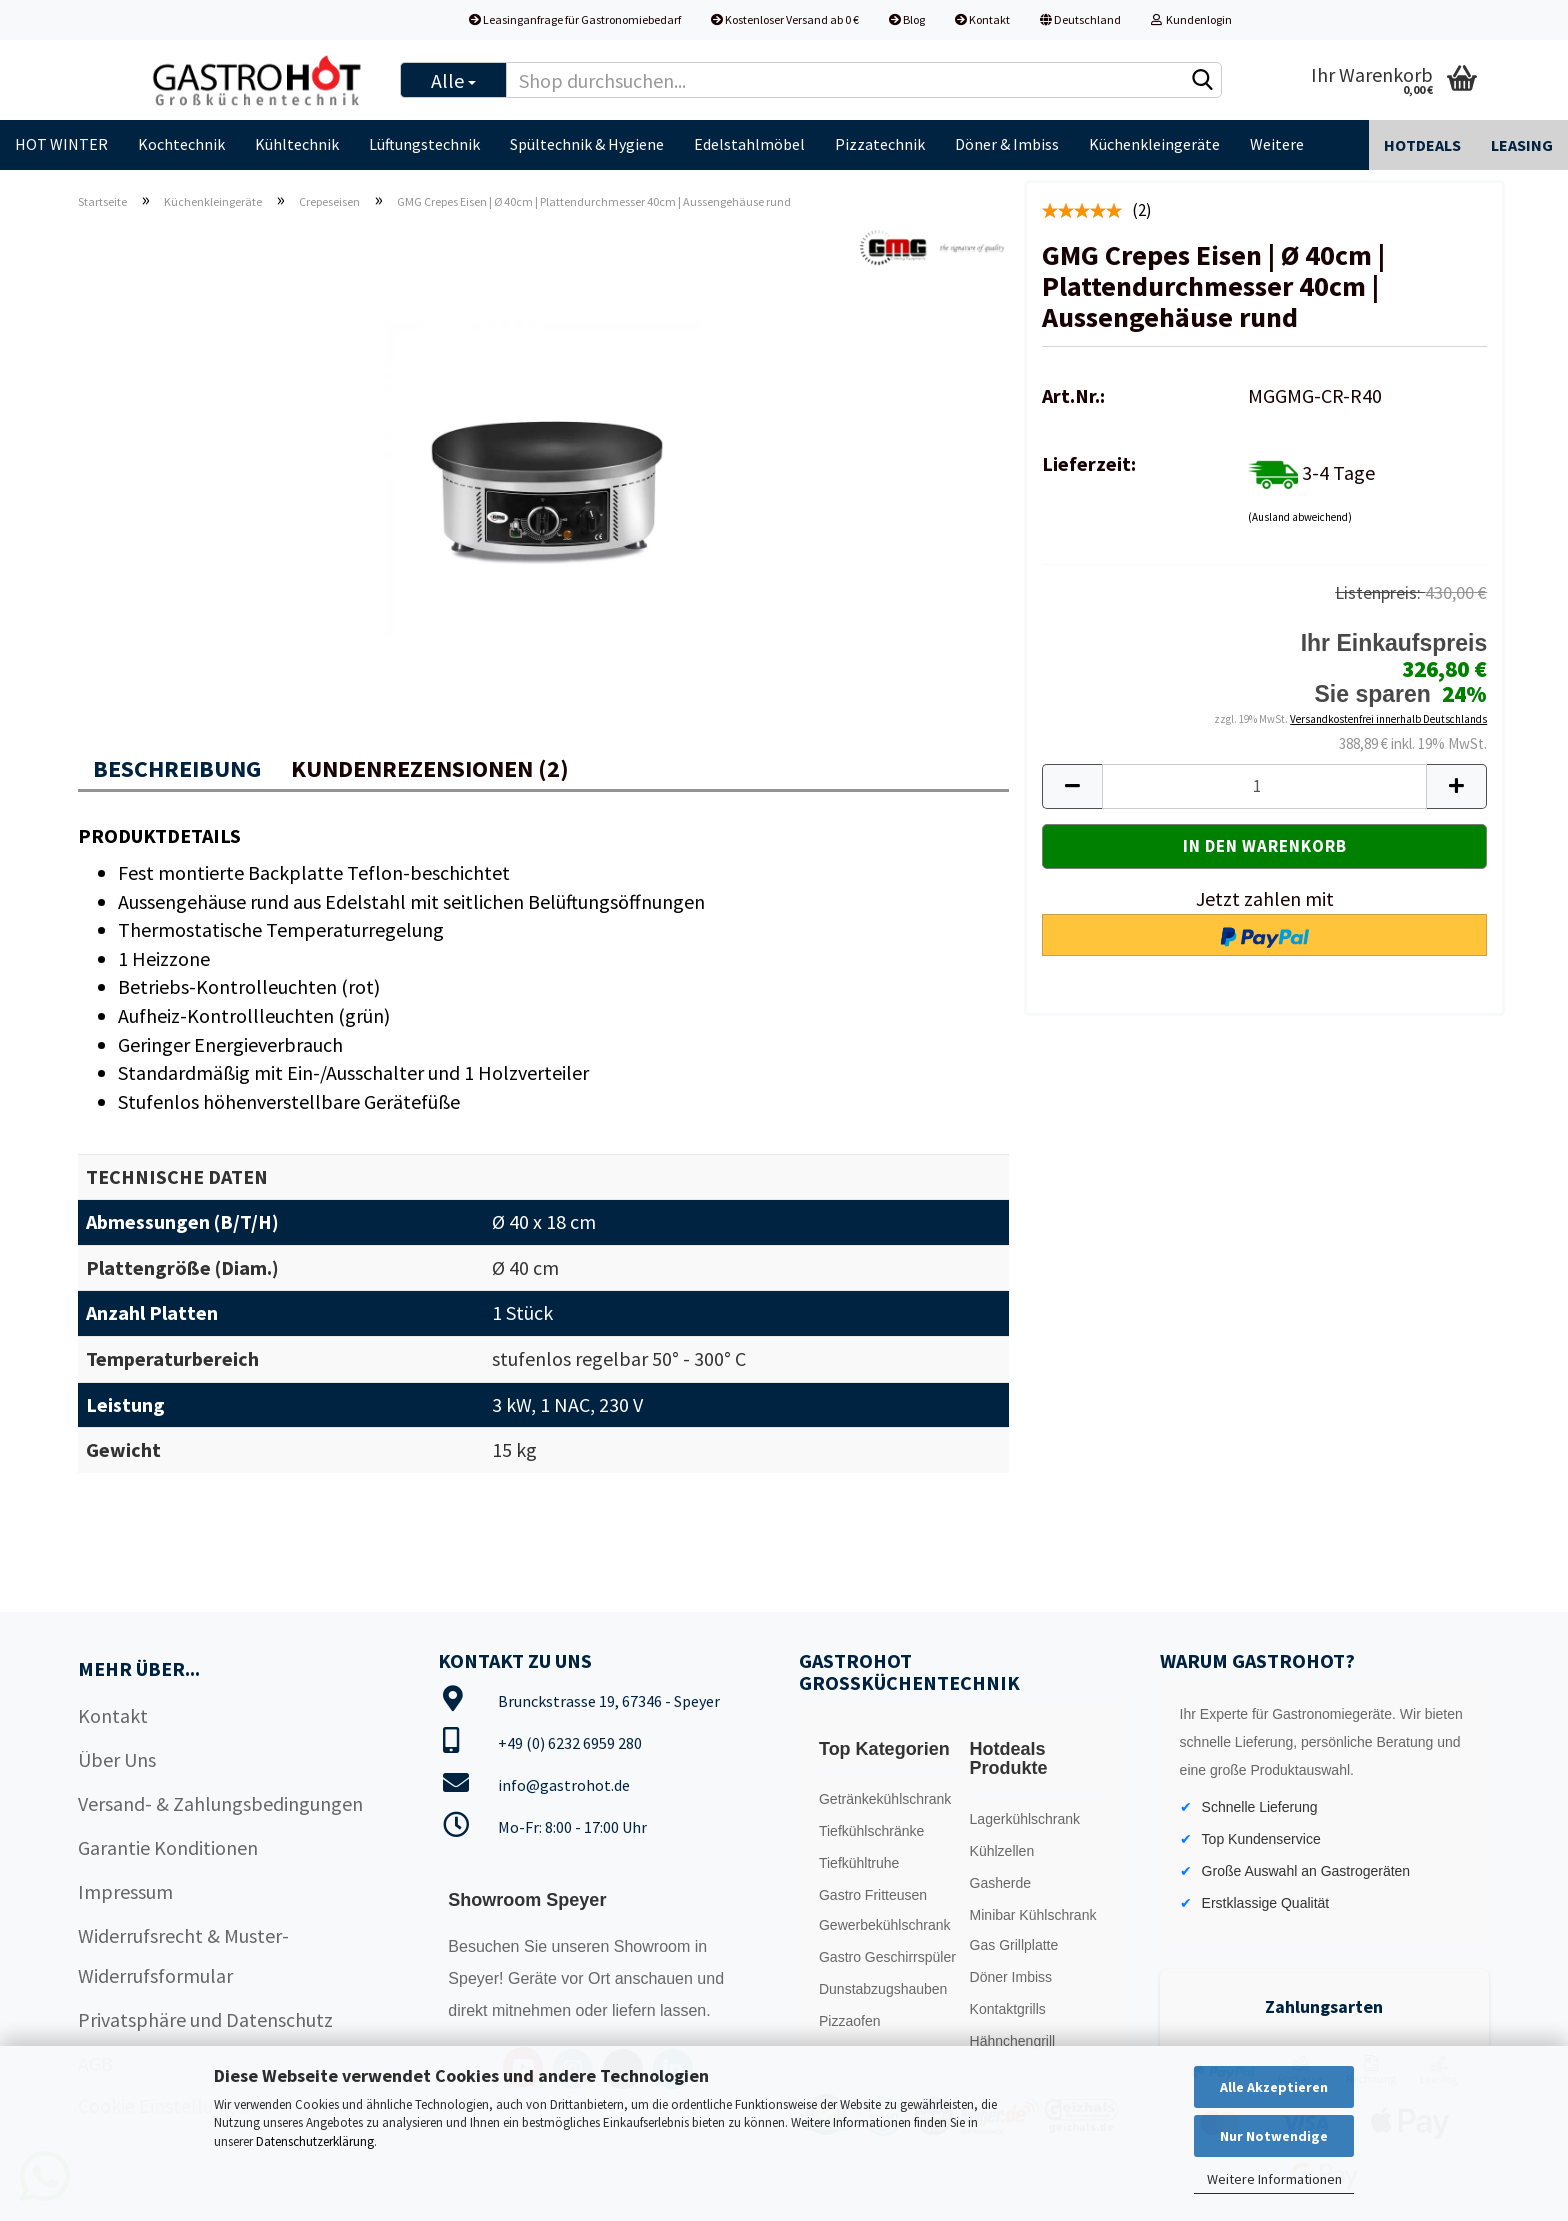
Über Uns (117, 1759)
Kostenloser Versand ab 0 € (785, 19)
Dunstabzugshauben (883, 1989)
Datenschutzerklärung (315, 2141)
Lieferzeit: (1089, 463)
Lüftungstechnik (424, 144)
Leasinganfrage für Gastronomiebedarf (575, 19)
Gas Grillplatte (1014, 1945)
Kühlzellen (1002, 1851)
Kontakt (982, 19)
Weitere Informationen (1274, 2179)
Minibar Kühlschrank (1033, 1915)
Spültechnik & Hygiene (587, 144)
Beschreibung (177, 768)
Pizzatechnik (880, 144)
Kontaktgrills (1008, 2009)
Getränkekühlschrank (885, 1799)
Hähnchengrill (1013, 2041)
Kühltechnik (297, 144)
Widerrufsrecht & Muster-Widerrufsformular (183, 1955)
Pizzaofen (849, 2021)
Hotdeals (1422, 145)
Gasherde (1000, 1883)
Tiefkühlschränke (871, 1831)
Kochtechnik (181, 144)
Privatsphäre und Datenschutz (205, 2019)
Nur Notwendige (1274, 2136)
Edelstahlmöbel (749, 144)
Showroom (654, 1946)
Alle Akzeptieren (1274, 2087)
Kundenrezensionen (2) (430, 768)
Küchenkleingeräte (1154, 144)
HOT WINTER (61, 144)
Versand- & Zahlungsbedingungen (220, 1803)
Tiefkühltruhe (859, 1863)
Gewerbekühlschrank (885, 1925)
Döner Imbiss (1011, 1977)
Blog (907, 19)
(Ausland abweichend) (1300, 517)
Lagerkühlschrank (1025, 1819)
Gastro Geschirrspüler (887, 1957)
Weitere (1277, 144)
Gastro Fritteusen (873, 1895)
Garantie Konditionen (168, 1847)
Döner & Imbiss (1007, 144)
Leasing (1522, 145)
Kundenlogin (1191, 19)
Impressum (125, 1891)
